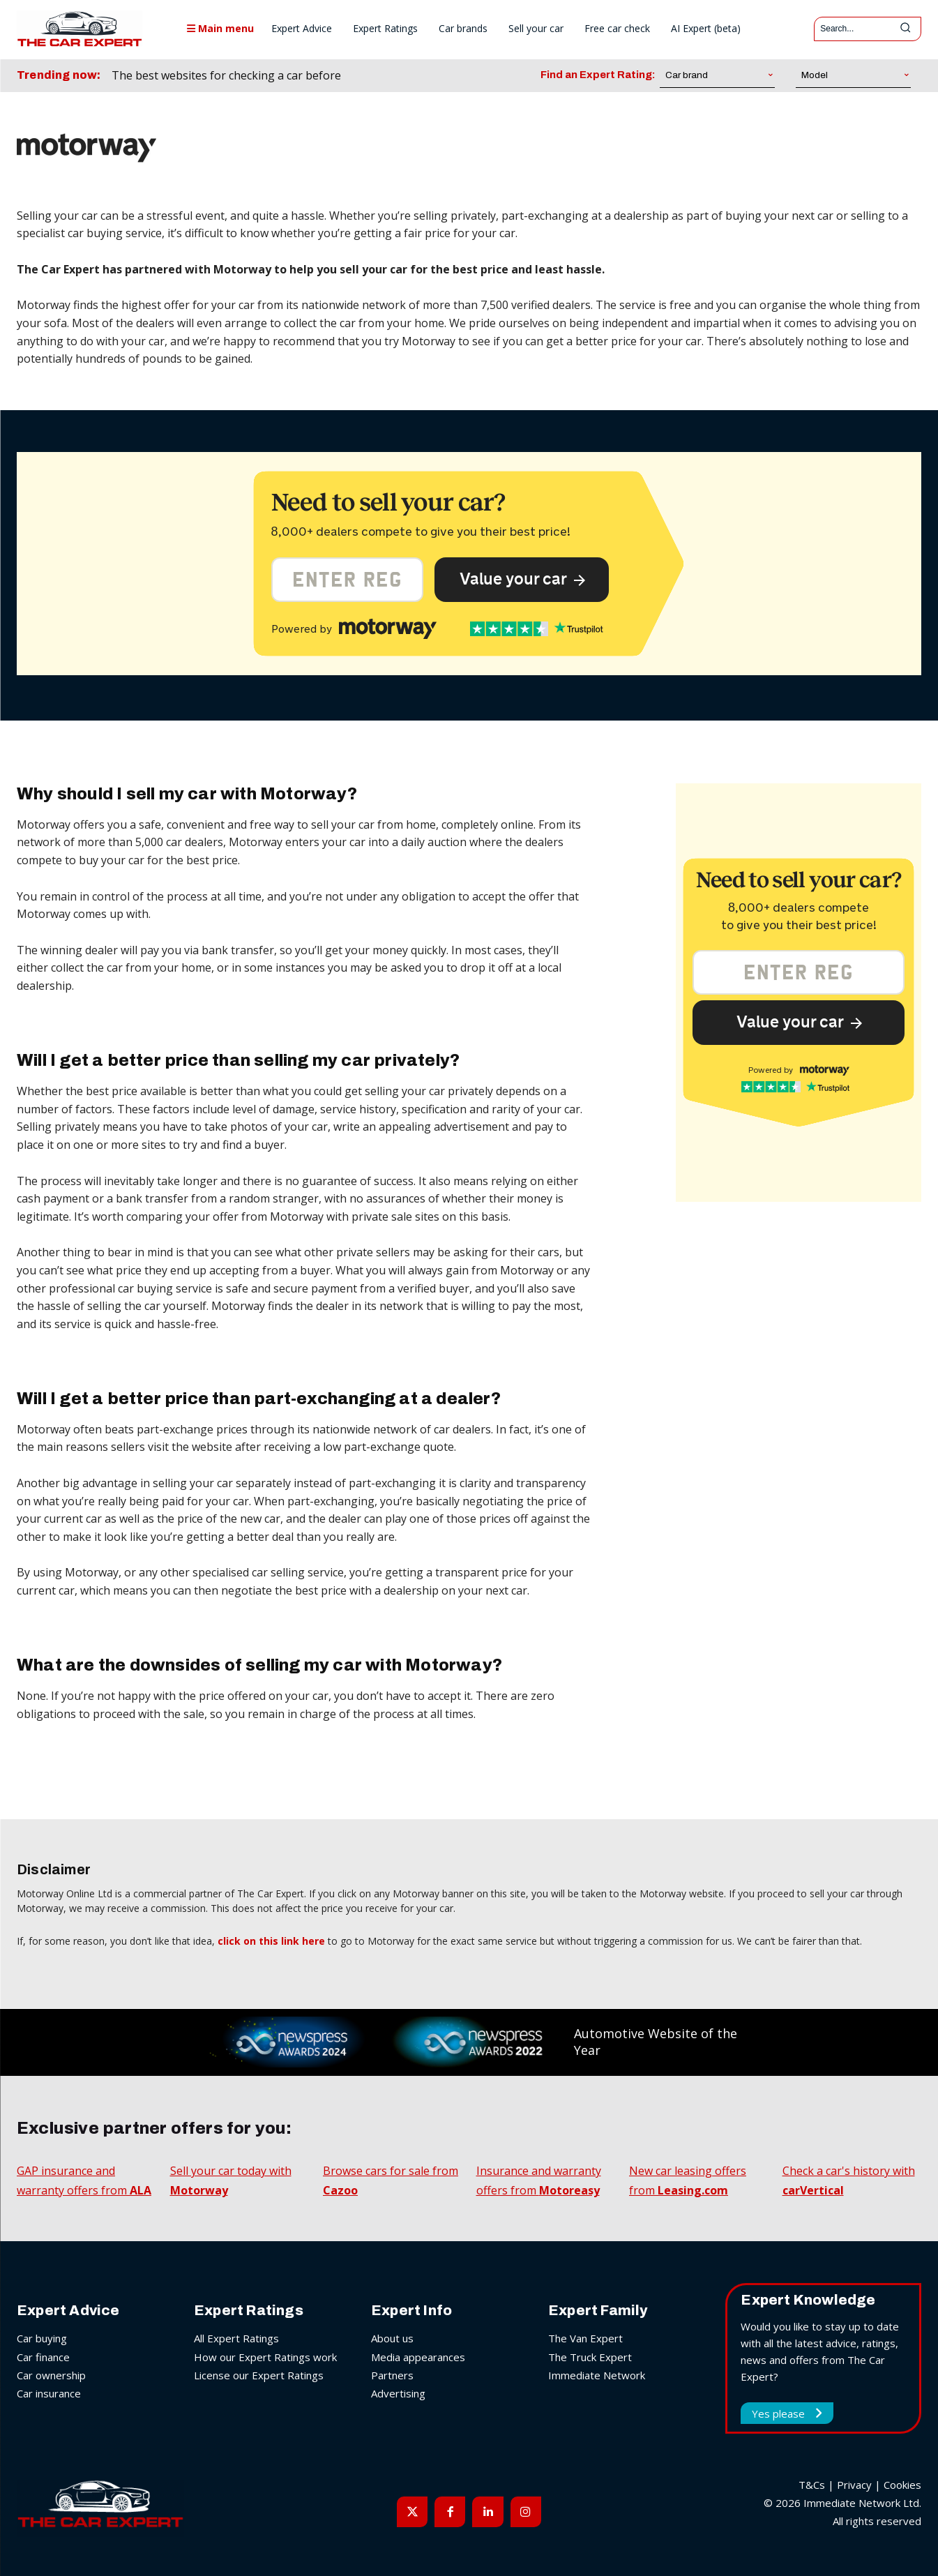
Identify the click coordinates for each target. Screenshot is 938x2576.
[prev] (409, 75)
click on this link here (271, 1941)
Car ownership (51, 2374)
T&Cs (812, 2485)
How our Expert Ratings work (265, 2356)
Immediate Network (596, 2374)
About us (392, 2338)
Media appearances (418, 2356)
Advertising (398, 2393)
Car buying (42, 2338)
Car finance (43, 2356)
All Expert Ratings (236, 2338)
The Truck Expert (590, 2356)
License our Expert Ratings (259, 2374)
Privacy (854, 2485)
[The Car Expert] (79, 28)
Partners (392, 2374)
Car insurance (49, 2393)
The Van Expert (585, 2338)
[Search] (905, 29)
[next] (431, 75)
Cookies (902, 2485)
